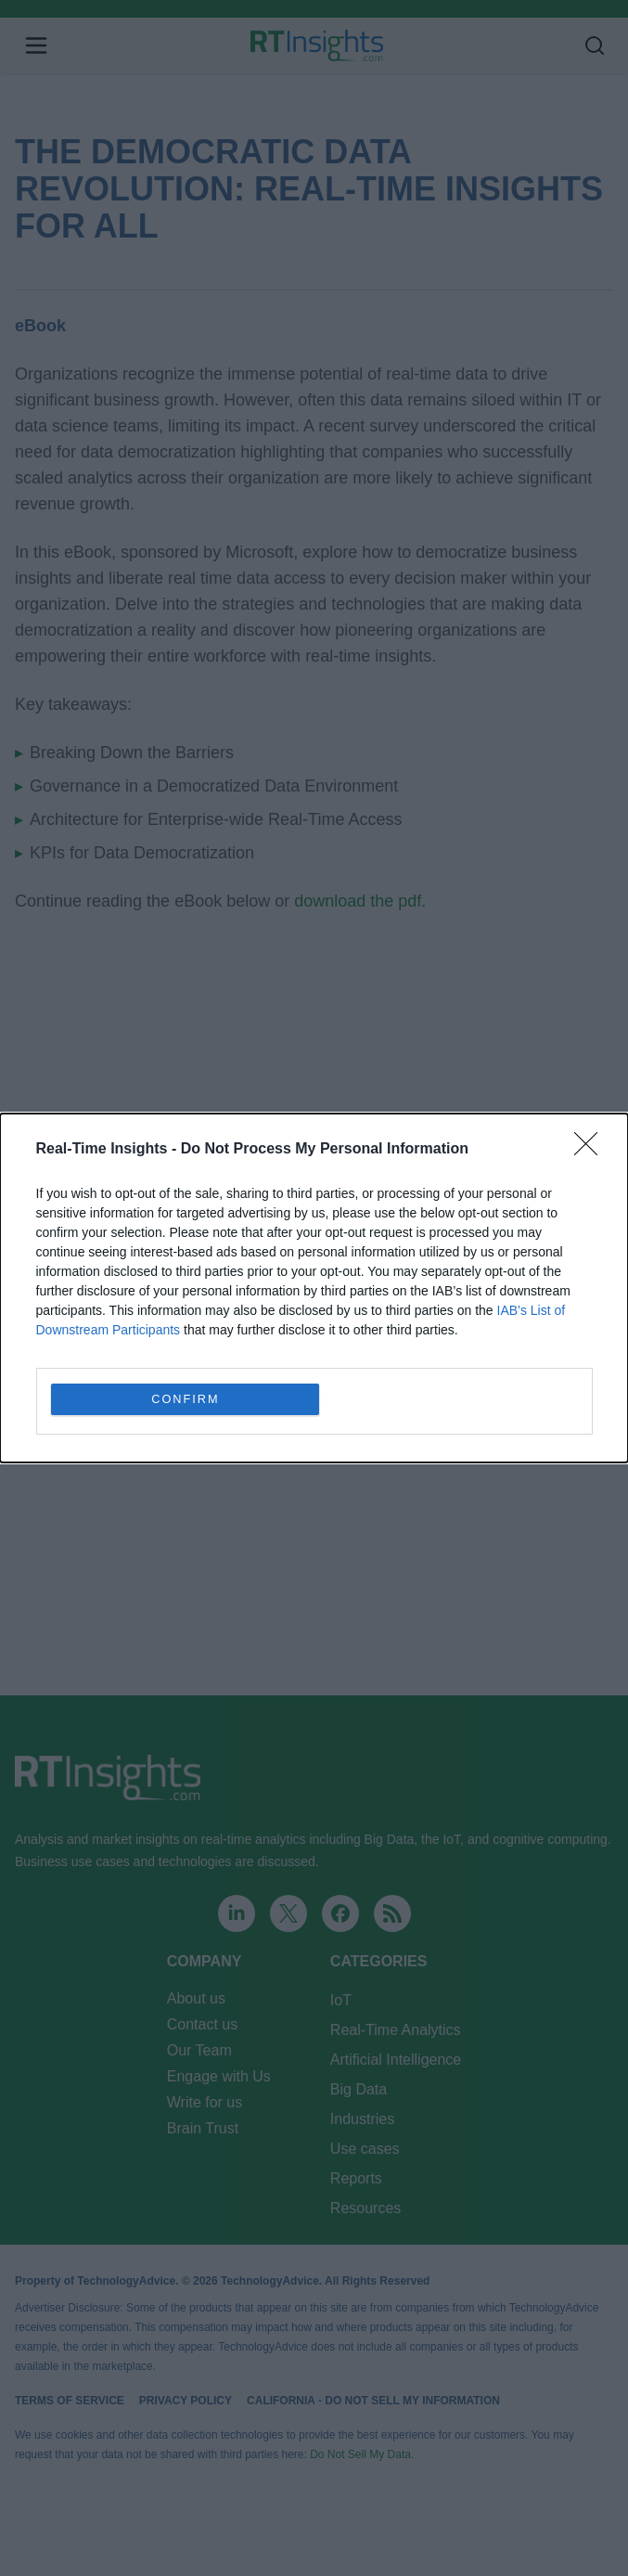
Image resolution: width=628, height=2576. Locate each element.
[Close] (591, 1148)
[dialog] (314, 1288)
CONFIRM (186, 1399)
